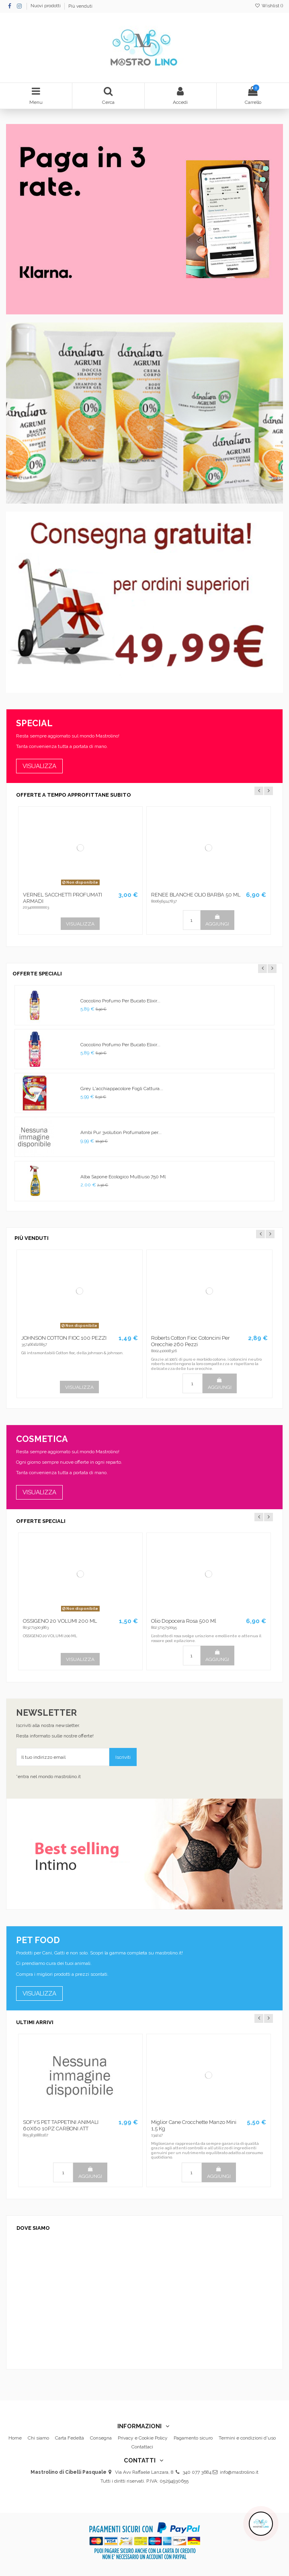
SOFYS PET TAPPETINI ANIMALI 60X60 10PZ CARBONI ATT (60, 2125)
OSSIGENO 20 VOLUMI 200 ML (60, 1621)
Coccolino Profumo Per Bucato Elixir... (120, 1001)
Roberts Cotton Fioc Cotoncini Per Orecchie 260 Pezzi (190, 1341)
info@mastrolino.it (239, 2472)
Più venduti (80, 6)
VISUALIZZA (80, 924)
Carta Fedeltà (69, 2438)
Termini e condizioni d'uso (247, 2438)
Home (15, 2438)
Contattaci (142, 2447)
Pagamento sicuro (193, 2438)
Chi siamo (38, 2438)
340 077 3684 (196, 2472)
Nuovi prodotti (46, 6)
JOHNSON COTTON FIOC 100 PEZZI (64, 1338)
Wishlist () (269, 5)
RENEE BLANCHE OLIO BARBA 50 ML (195, 895)
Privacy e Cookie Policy (143, 2438)
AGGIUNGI (217, 920)
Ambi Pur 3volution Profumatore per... (121, 1132)
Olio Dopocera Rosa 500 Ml (183, 1621)
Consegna (101, 2438)
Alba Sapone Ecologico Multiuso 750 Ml (123, 1177)
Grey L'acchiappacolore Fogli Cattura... (121, 1088)
